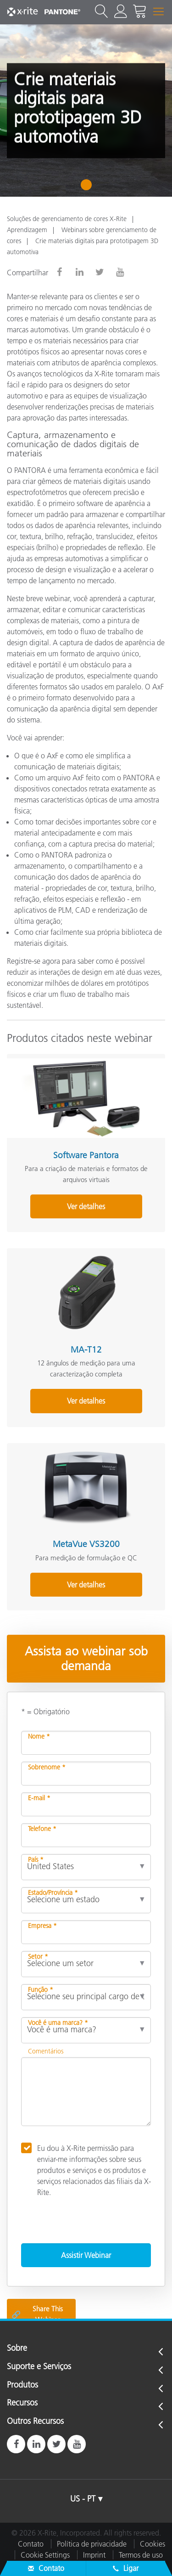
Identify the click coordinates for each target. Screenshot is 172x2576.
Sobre (17, 2348)
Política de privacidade (92, 2543)
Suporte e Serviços (39, 2366)
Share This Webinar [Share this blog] (37, 2314)
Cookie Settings (45, 2554)
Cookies (152, 2543)
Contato (31, 2543)
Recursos (22, 2403)
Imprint (94, 2554)
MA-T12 (86, 1349)
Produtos (22, 2385)
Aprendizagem (27, 230)
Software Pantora (86, 1155)
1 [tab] (88, 188)
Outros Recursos (35, 2421)
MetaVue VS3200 (86, 1544)
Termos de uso (141, 2554)
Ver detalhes (86, 1206)
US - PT (82, 2499)
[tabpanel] (86, 110)
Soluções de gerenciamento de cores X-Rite (67, 219)
